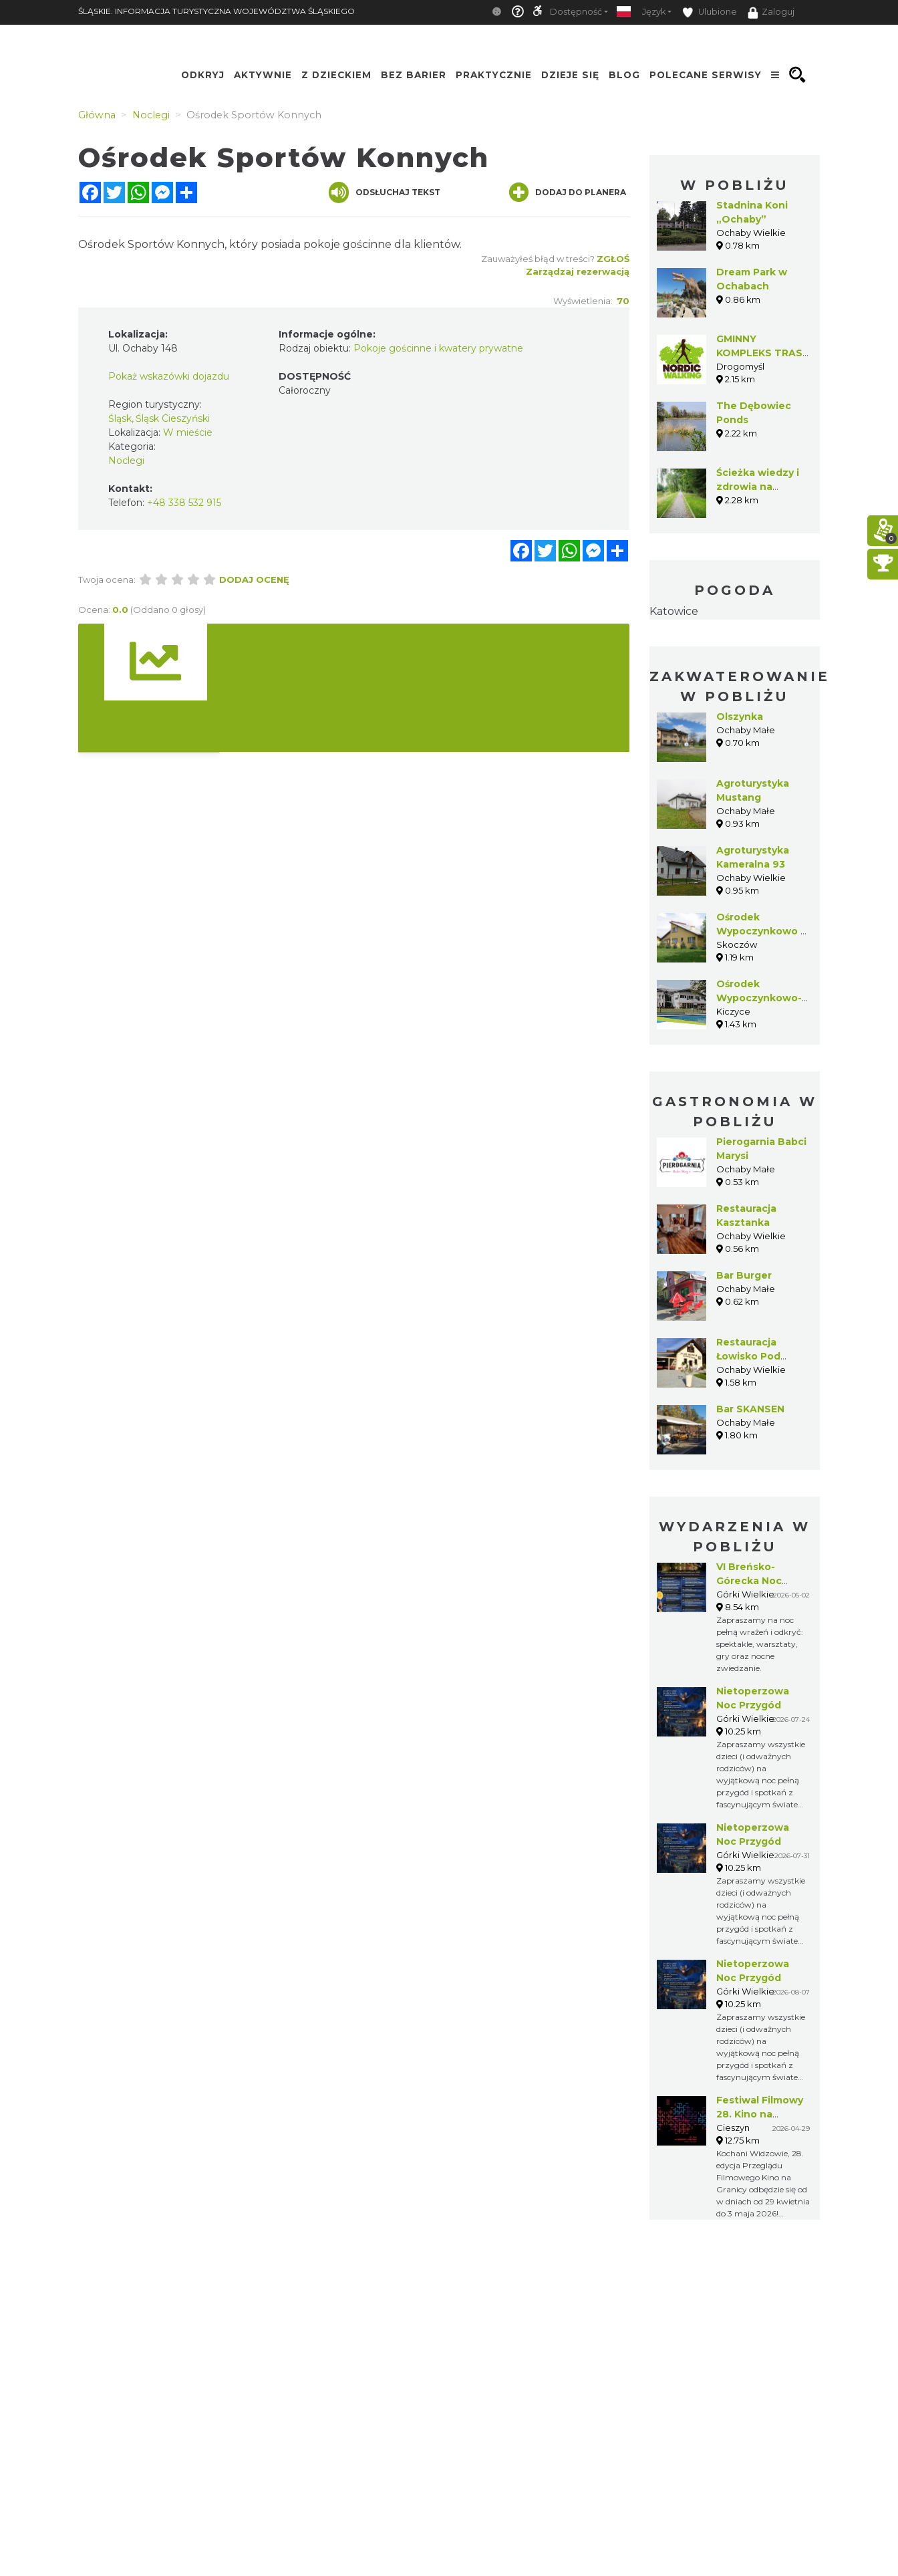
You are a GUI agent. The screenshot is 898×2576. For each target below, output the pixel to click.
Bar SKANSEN (750, 1409)
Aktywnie (263, 75)
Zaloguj (771, 13)
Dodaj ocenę (254, 579)
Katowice (673, 611)
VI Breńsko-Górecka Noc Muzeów (749, 1581)
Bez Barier (413, 75)
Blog (624, 75)
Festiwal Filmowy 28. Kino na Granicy (759, 2114)
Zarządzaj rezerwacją (577, 271)
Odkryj (202, 75)
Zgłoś (613, 258)
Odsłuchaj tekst (384, 192)
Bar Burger (744, 1275)
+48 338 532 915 (184, 503)
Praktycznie (494, 75)
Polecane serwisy (705, 75)
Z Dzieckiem (336, 75)
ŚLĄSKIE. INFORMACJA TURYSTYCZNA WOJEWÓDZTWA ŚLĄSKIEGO (216, 11)
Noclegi (126, 461)
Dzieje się (570, 75)
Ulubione (709, 12)
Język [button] (653, 12)
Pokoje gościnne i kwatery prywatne (438, 348)
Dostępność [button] (576, 12)
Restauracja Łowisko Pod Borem (748, 1356)
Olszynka (739, 717)
